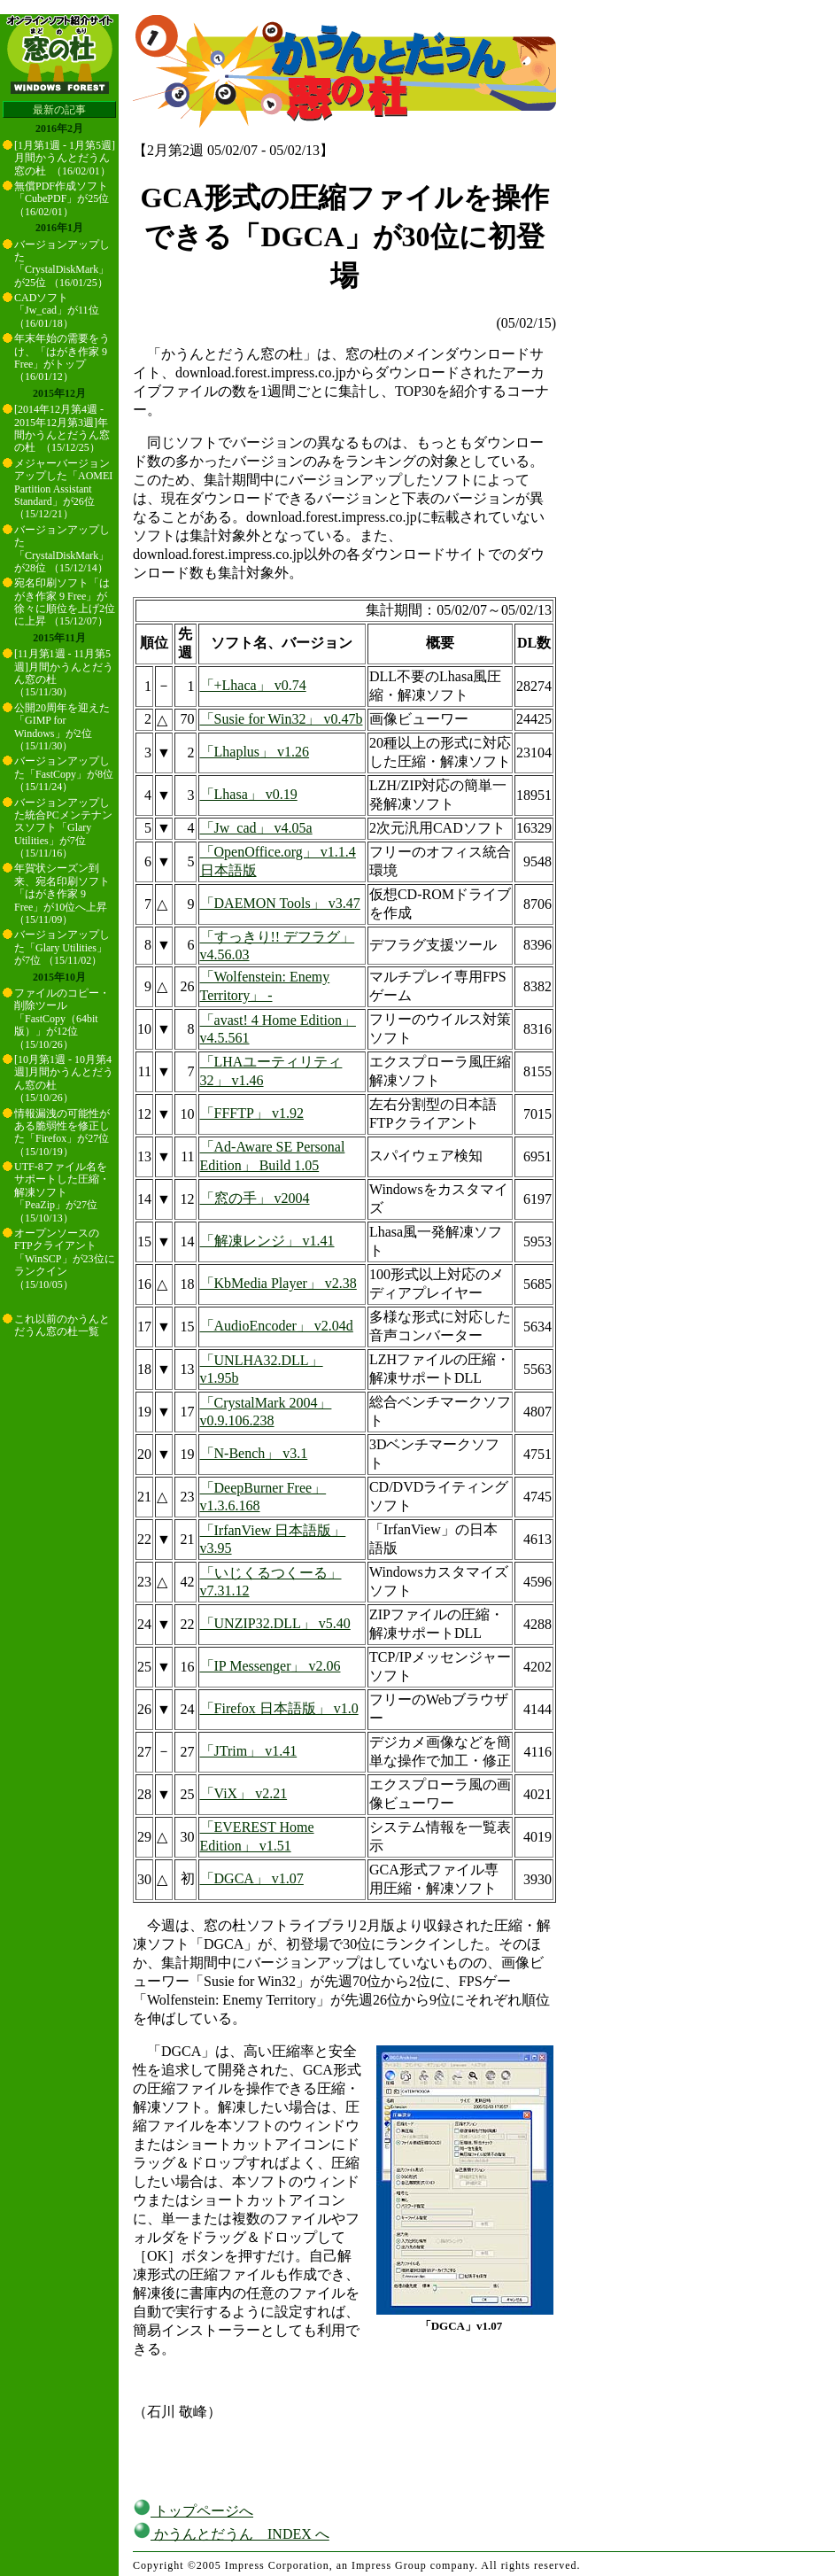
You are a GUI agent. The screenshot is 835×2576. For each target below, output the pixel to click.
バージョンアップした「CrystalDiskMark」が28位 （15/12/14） (62, 549)
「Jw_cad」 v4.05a (256, 827)
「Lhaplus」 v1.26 (255, 751)
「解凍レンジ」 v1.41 (267, 1240)
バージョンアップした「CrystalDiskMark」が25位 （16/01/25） (62, 263)
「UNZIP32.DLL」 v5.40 (275, 1623)
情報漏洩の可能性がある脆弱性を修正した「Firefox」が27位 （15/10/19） (62, 1132)
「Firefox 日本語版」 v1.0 (279, 1708)
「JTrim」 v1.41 (249, 1750)
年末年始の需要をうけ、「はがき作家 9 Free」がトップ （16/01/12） (62, 357)
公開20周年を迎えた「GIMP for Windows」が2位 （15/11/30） (62, 727)
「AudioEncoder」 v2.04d (276, 1325)
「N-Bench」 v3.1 (254, 1453)
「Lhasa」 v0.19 (249, 794)
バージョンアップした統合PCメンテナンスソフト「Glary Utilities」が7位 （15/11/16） (63, 828)
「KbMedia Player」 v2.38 (278, 1283)
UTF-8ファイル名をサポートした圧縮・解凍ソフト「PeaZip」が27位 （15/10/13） (62, 1192)
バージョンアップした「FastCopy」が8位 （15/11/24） (63, 774)
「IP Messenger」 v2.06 (270, 1665)
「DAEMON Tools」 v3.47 (280, 903)
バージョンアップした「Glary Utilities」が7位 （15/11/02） (62, 947)
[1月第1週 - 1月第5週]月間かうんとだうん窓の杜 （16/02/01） (64, 158)
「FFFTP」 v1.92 (252, 1113)
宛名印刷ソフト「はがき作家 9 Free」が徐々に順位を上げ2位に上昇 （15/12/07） (64, 602)
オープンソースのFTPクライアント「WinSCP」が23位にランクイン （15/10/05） (64, 1259)
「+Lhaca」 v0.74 (253, 685)
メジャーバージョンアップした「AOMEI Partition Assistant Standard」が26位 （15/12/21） (63, 489)
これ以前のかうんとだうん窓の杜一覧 (62, 1325)
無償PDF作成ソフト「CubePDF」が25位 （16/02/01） (61, 199)
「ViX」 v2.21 (244, 1793)
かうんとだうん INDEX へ (231, 2533)
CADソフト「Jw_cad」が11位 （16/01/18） (56, 310)
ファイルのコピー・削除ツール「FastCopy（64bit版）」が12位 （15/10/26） (62, 1019)
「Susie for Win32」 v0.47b (281, 718)
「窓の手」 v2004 (255, 1198)
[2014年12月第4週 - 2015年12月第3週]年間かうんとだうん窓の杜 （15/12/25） (62, 428)
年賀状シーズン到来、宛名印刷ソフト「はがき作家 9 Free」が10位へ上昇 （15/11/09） (62, 894)
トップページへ (193, 2510)
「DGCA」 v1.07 (252, 1878)
